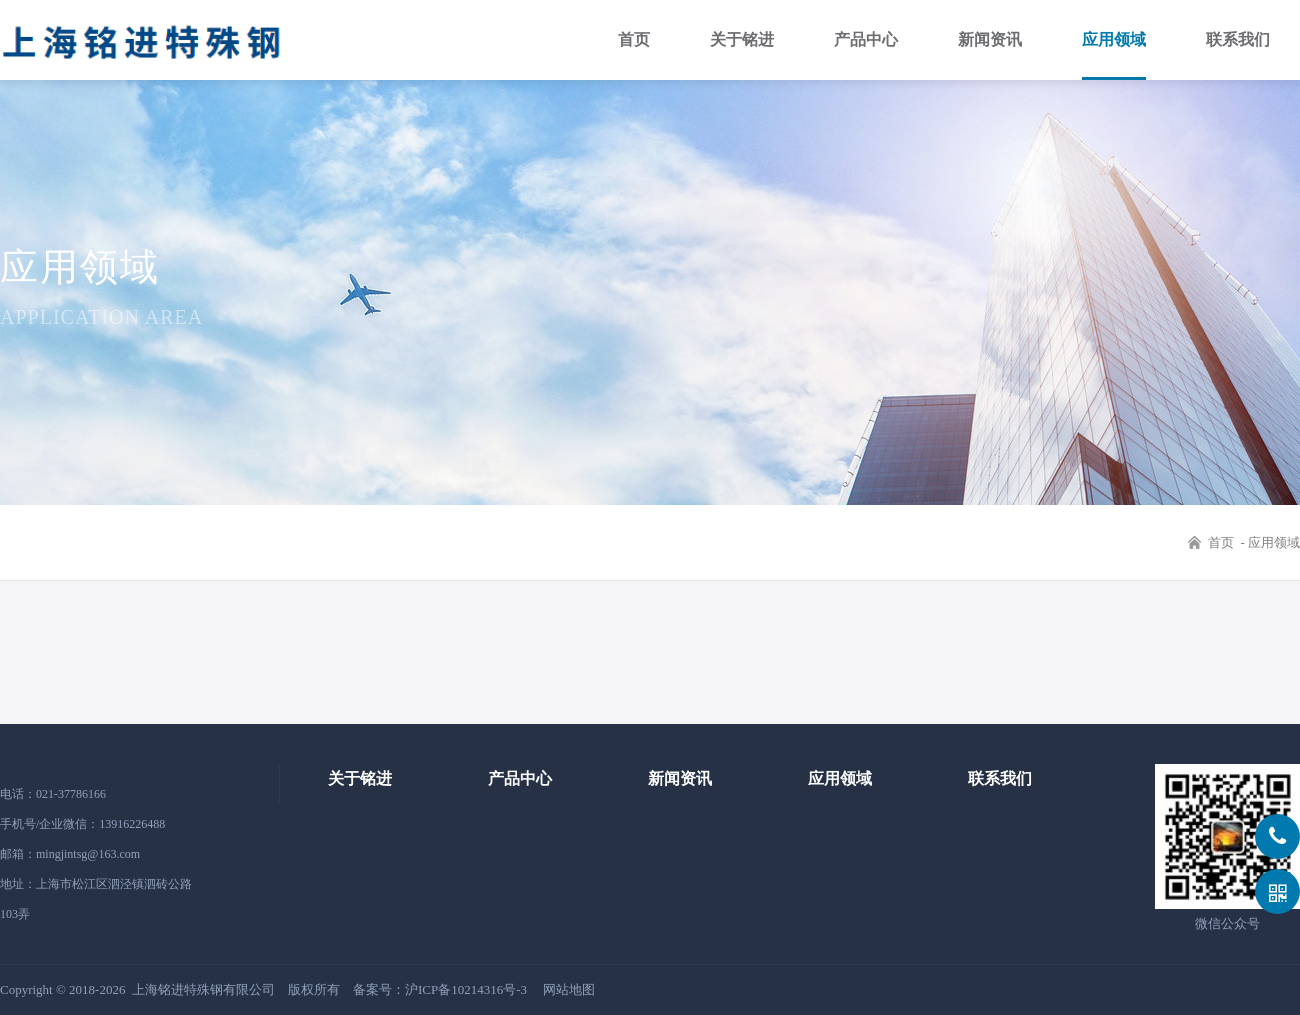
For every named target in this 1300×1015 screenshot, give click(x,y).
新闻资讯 (990, 39)
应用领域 (1114, 39)
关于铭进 (742, 39)
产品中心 (866, 39)
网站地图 (569, 989)
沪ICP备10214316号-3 (466, 989)
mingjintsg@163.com (88, 854)
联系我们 (1238, 39)
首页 (634, 39)
